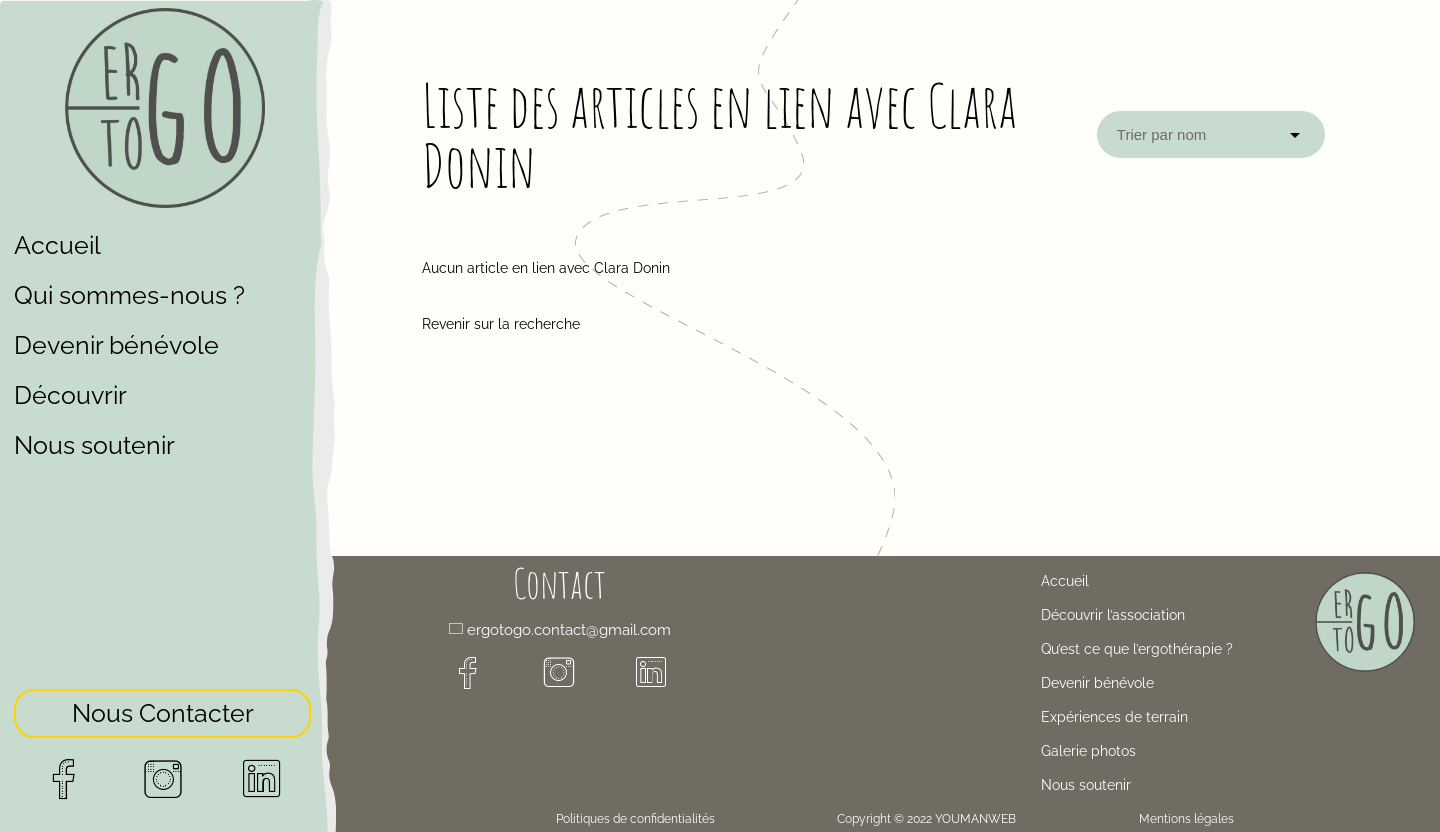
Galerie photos (1088, 751)
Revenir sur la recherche (501, 324)
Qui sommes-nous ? (129, 295)
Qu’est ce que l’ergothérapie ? (1137, 649)
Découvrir (70, 395)
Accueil (57, 245)
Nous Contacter (163, 709)
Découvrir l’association (1113, 615)
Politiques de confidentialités (635, 819)
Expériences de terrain (1114, 717)
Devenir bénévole (116, 345)
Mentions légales (1186, 819)
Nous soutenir (94, 445)
